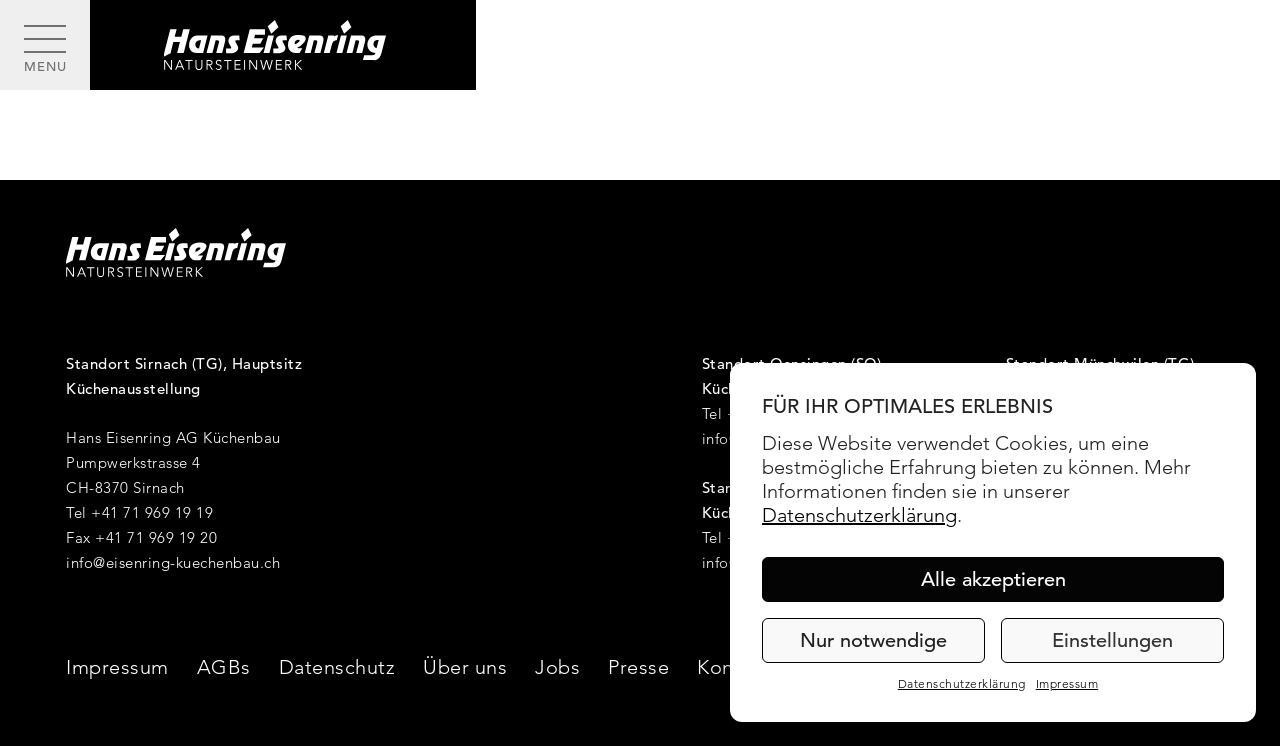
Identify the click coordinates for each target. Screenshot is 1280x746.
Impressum (1067, 684)
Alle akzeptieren (993, 579)
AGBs (224, 667)
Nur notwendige (873, 640)
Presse (638, 667)
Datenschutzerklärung (859, 515)
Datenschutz (337, 667)
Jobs (557, 667)
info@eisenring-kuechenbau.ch (173, 562)
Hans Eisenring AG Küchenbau (173, 437)
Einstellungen (1112, 640)
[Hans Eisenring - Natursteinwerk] (283, 45)
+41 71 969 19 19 (152, 512)
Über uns (465, 667)
